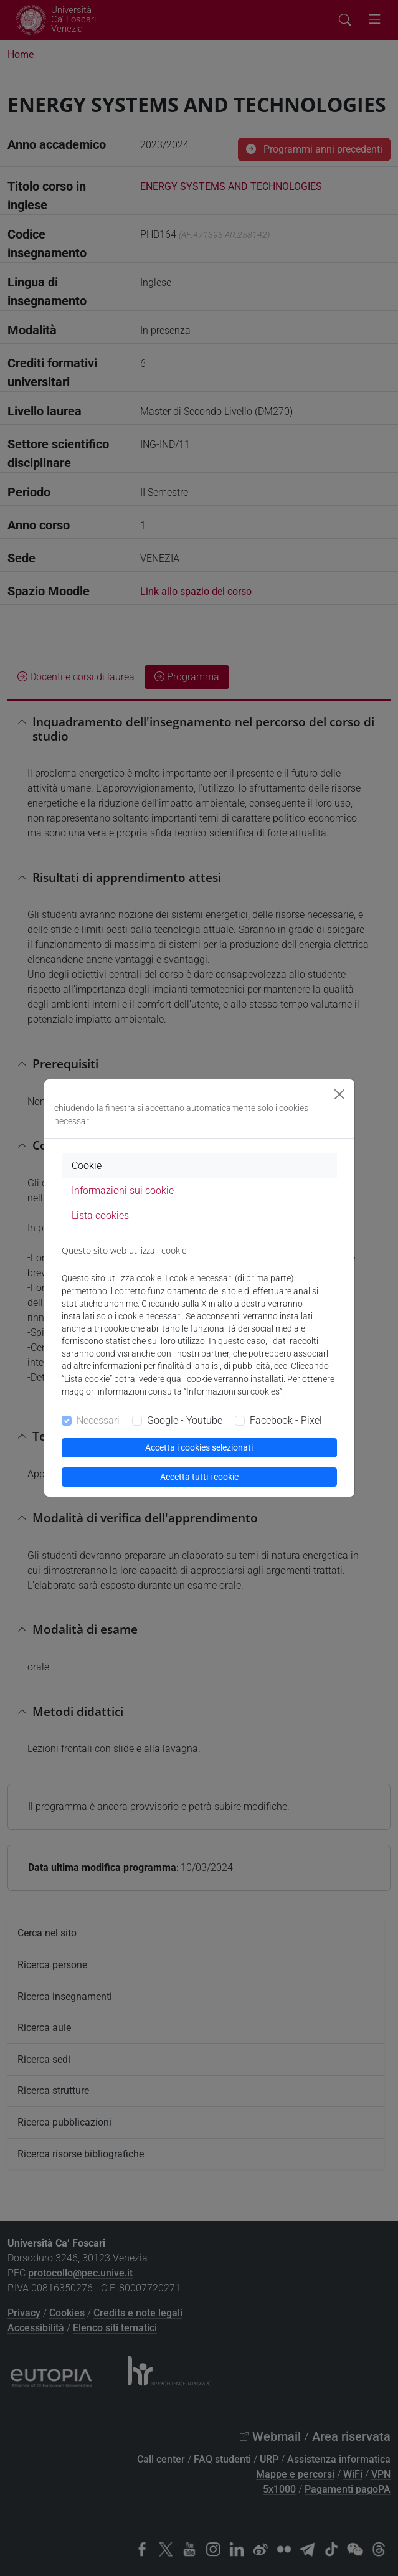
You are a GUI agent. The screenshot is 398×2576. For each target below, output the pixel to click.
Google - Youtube (184, 1420)
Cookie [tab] (87, 1166)
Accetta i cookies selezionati (199, 1447)
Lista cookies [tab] (100, 1215)
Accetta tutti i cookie (199, 1477)
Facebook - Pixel (286, 1420)
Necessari (98, 1420)
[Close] (339, 1094)
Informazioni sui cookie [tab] (123, 1190)
